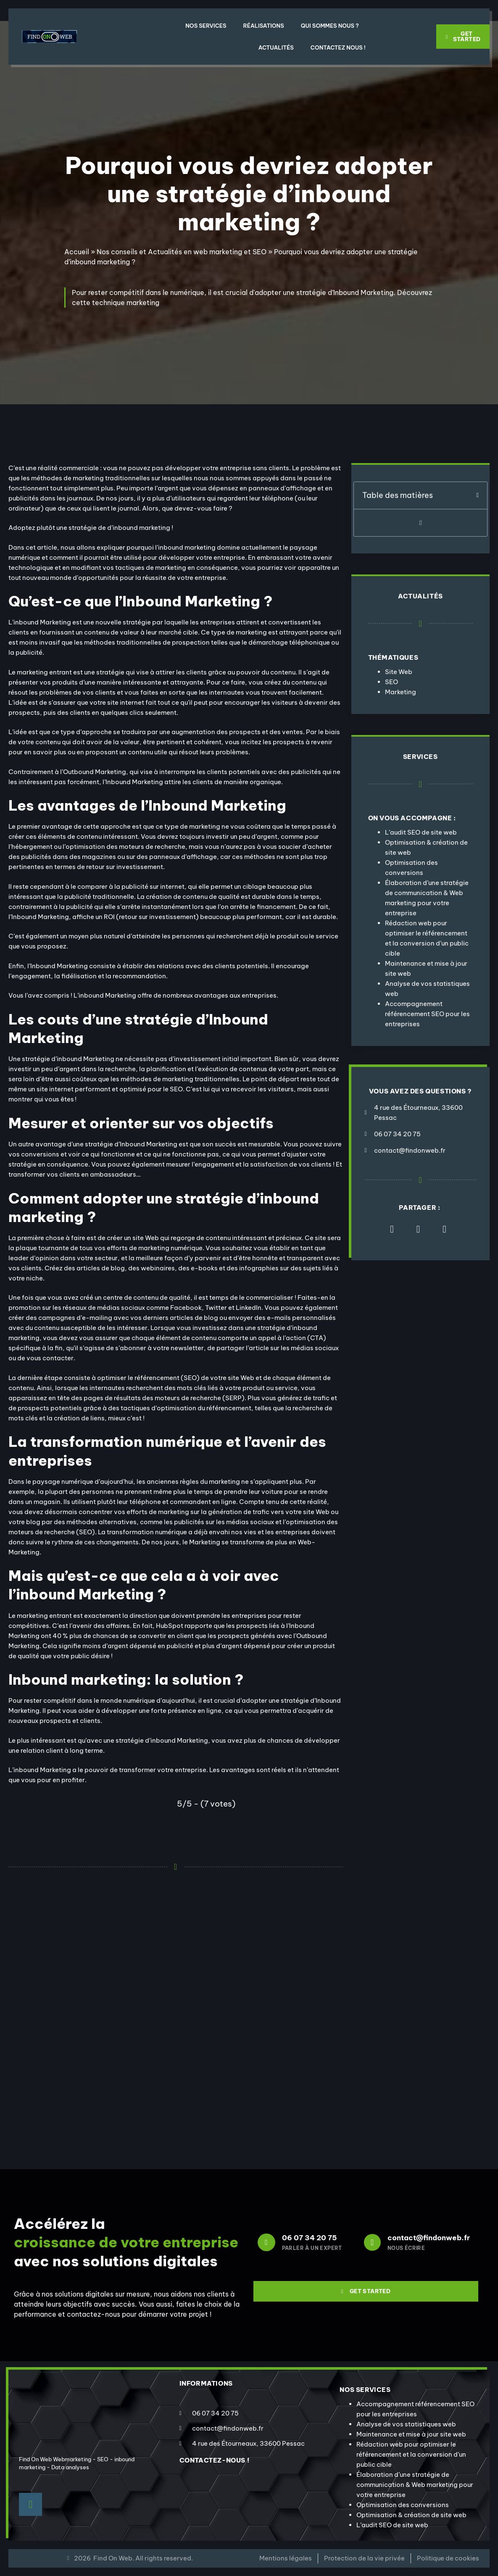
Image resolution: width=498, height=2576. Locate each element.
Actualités (276, 47)
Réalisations (263, 25)
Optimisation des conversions (402, 2505)
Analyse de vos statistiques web (406, 2424)
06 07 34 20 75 (309, 2237)
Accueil (76, 252)
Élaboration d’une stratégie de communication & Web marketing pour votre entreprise (414, 2485)
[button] (478, 495)
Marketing (400, 692)
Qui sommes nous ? (330, 25)
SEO (391, 682)
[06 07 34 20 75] (266, 2242)
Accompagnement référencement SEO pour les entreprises (427, 1014)
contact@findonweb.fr (428, 2237)
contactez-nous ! (214, 2460)
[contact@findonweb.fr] (372, 2242)
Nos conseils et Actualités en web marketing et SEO (181, 252)
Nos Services (205, 25)
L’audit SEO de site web (421, 832)
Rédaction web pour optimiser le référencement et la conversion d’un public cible (411, 2454)
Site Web (398, 672)
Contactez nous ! (338, 47)
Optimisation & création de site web (411, 2515)
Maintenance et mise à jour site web (411, 2434)
